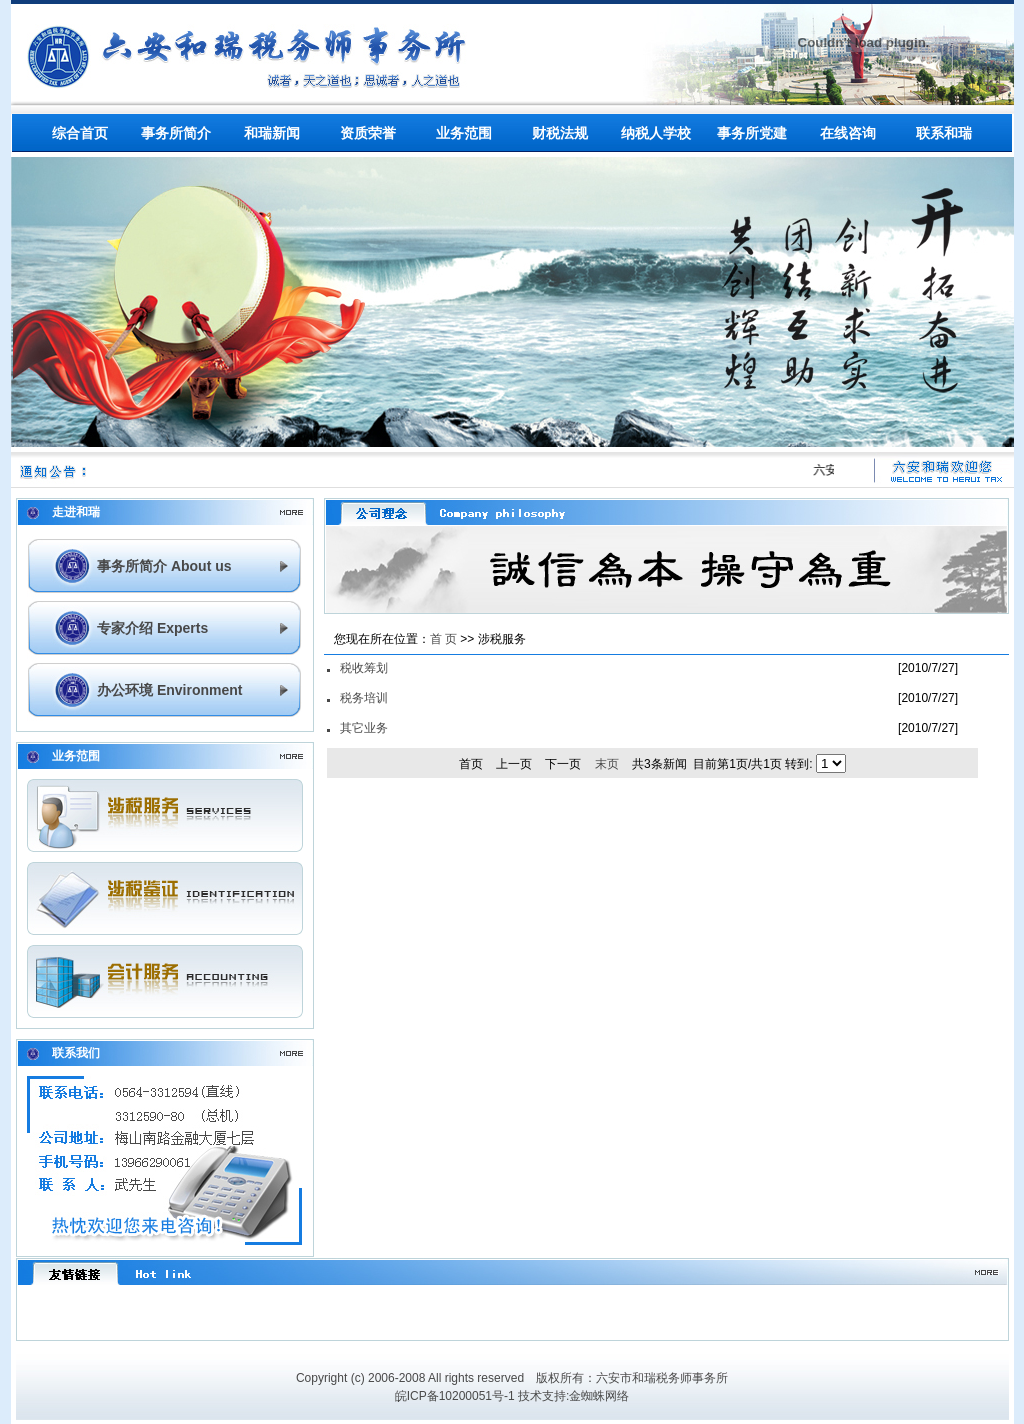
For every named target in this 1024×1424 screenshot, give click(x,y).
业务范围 (464, 133)
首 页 (443, 639)
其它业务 (364, 728)
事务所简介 (176, 133)
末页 (607, 764)
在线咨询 (848, 133)
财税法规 (560, 133)
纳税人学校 (656, 133)
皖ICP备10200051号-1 (455, 1396)
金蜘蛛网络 (599, 1396)
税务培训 (364, 698)
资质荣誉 (368, 133)
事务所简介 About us (164, 566)
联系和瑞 (944, 133)
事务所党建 (752, 133)
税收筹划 (364, 668)
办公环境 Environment (169, 690)
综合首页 (80, 133)
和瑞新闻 (272, 133)
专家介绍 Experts (152, 628)
